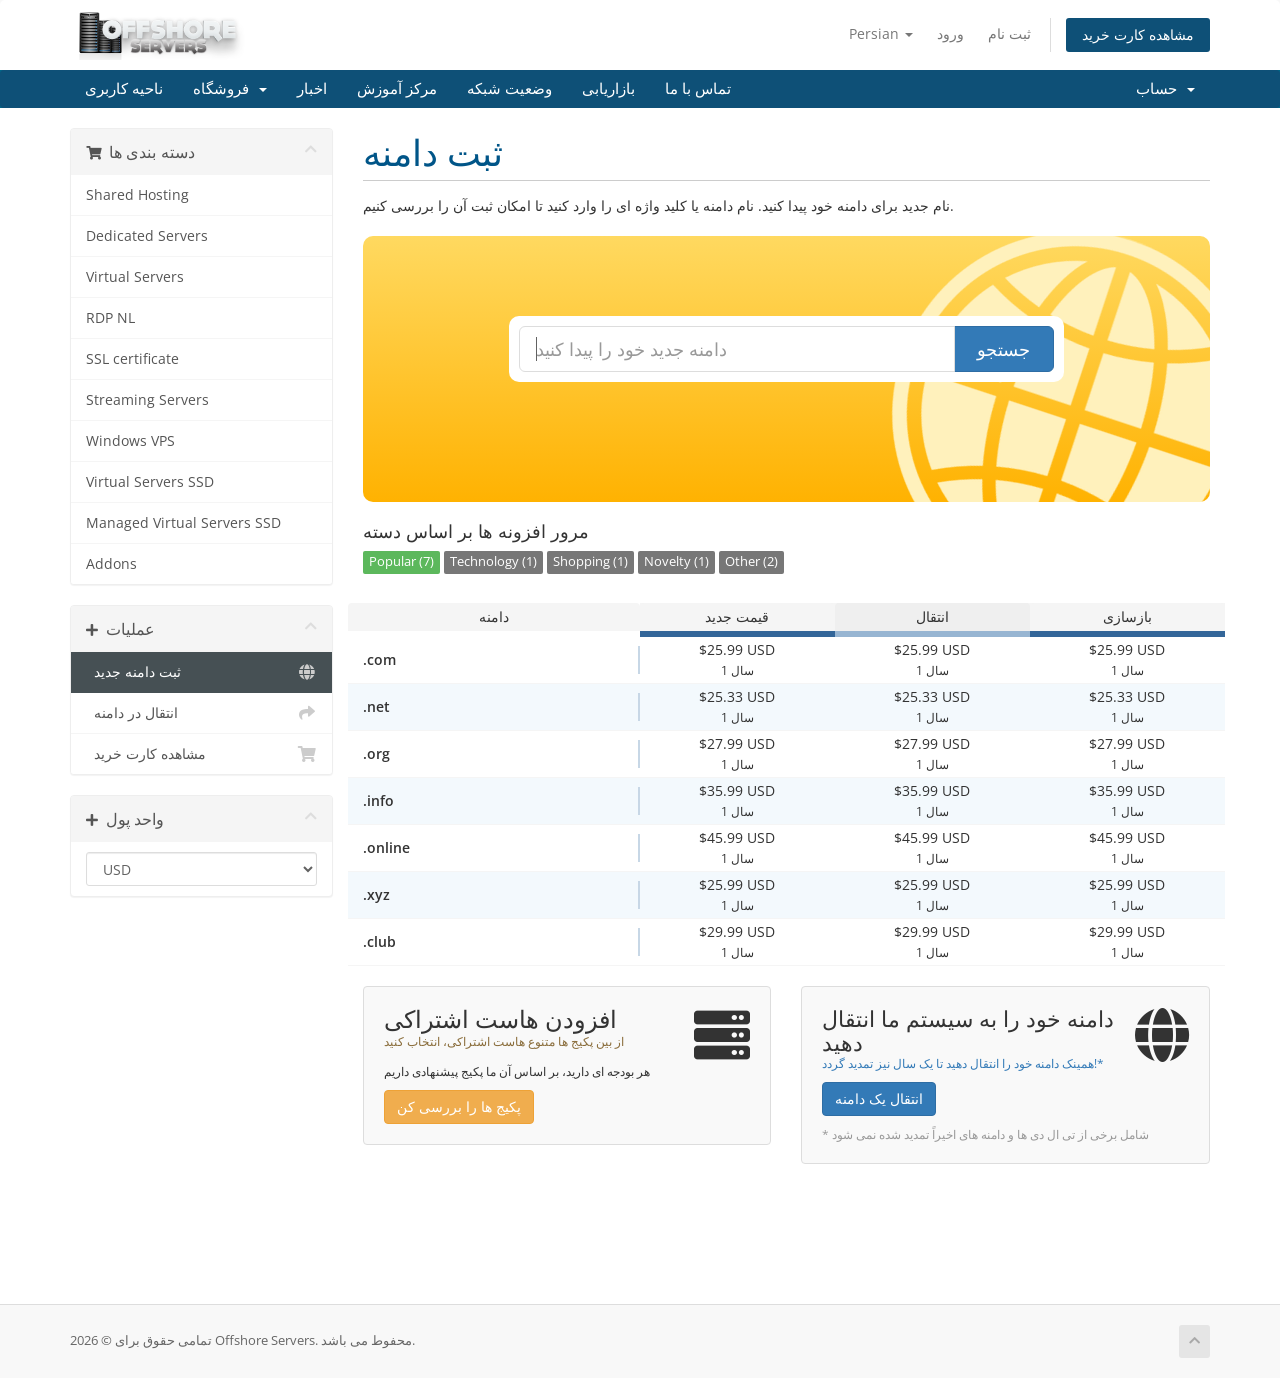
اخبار (312, 89)
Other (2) (751, 561)
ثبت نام (1009, 33)
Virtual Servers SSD (150, 482)
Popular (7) (401, 561)
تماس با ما (698, 89)
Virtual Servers (135, 277)
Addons (111, 564)
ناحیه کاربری (124, 89)
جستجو (1003, 349)
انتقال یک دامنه (879, 1098)
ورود (950, 33)
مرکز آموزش (397, 89)
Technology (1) (493, 561)
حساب (1165, 89)
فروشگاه (230, 89)
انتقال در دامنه (201, 713)
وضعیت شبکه (509, 89)
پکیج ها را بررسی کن (459, 1106)
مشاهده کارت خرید (1138, 34)
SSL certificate (132, 359)
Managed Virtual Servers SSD (183, 523)
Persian (881, 33)
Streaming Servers (147, 400)
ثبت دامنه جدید (201, 672)
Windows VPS (130, 441)
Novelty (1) (676, 561)
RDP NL (110, 318)
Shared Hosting (137, 195)
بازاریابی (608, 89)
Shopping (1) (590, 561)
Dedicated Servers (147, 236)
